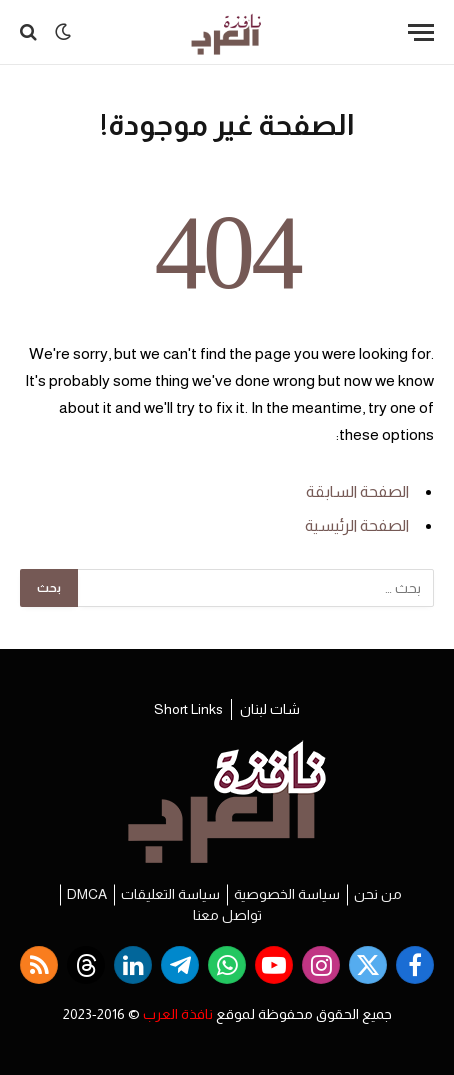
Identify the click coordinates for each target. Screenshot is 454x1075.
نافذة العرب (178, 1014)
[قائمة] (421, 32)
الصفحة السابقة (357, 491)
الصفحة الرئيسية (357, 525)
